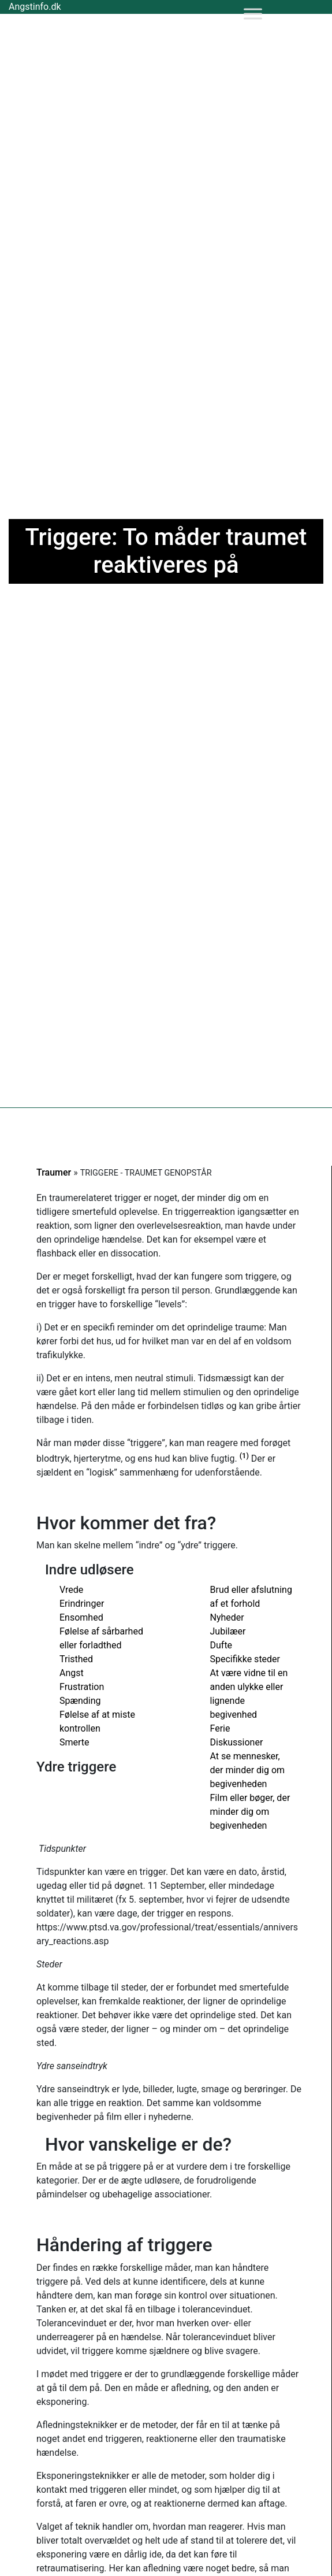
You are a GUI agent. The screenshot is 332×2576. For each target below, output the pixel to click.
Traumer (53, 1172)
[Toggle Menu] (253, 13)
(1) (244, 1455)
